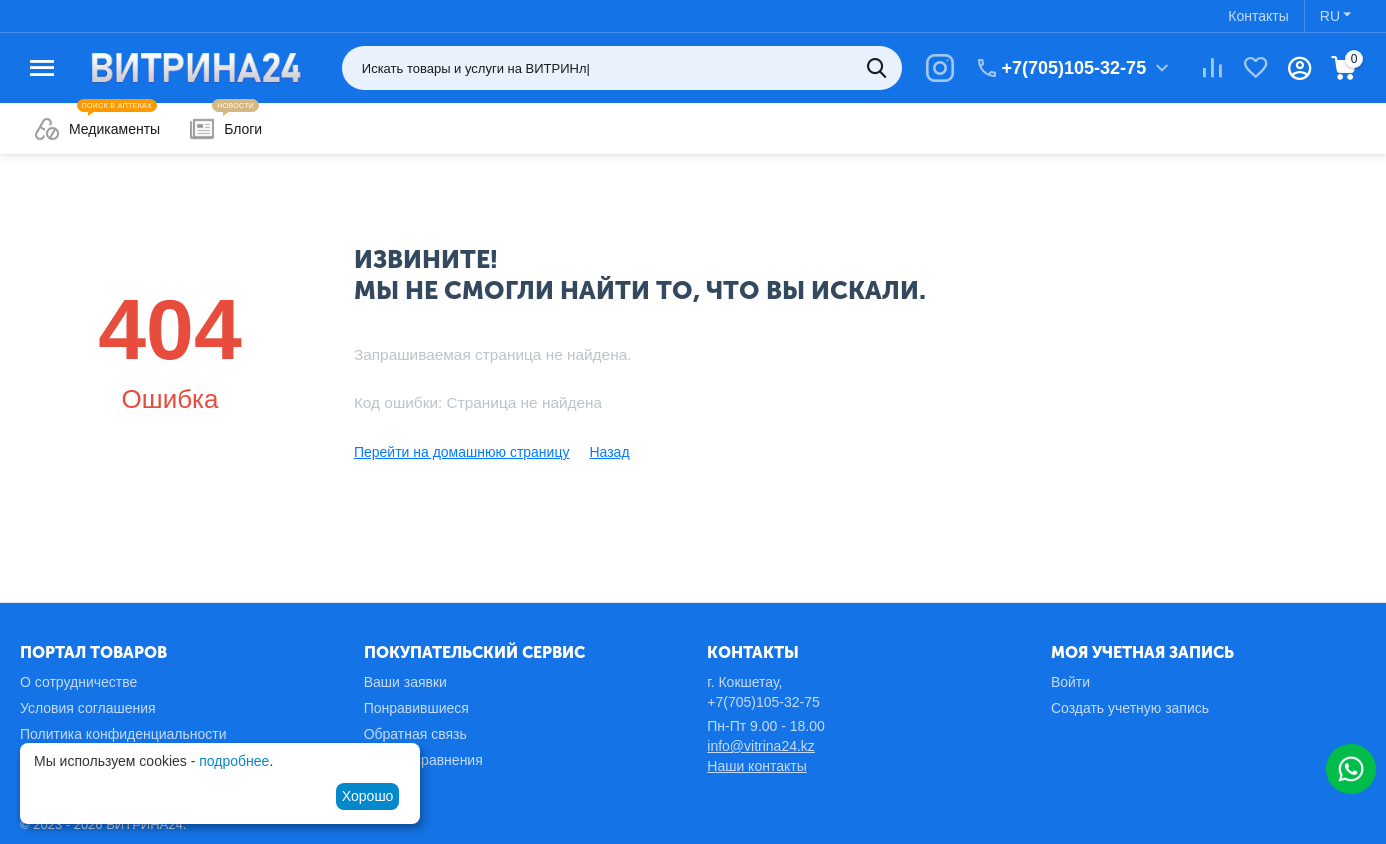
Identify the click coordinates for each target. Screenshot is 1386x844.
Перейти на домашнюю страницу (462, 452)
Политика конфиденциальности (123, 734)
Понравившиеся (416, 708)
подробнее (234, 761)
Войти (1070, 682)
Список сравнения (423, 760)
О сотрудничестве (78, 682)
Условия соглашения (88, 708)
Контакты (1258, 16)
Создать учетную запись (1130, 708)
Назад (609, 452)
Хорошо (368, 796)
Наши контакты (756, 766)
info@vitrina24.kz (761, 746)
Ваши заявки (405, 682)
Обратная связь (415, 734)
